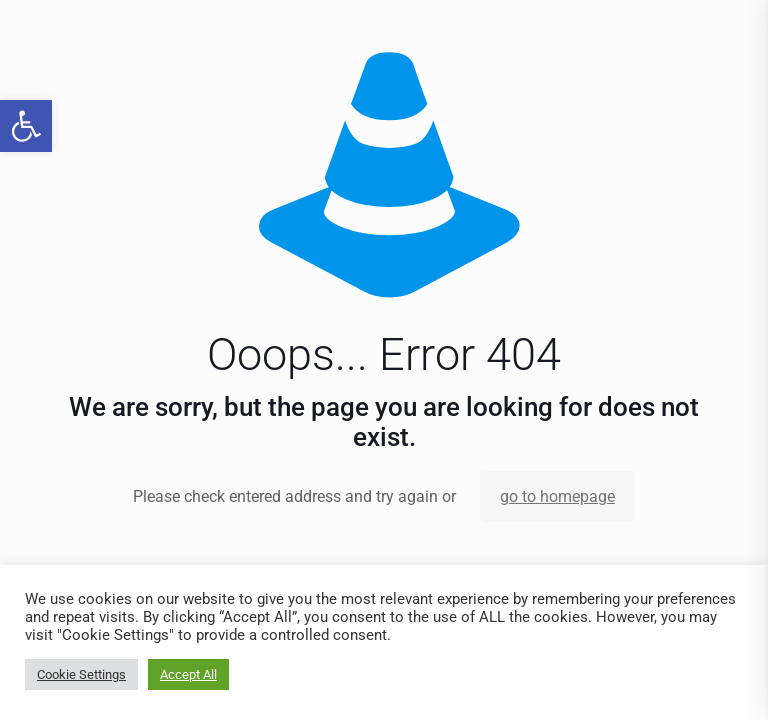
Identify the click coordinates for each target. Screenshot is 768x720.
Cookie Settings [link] (81, 674)
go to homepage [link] (557, 496)
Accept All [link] (188, 674)
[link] (26, 126)
